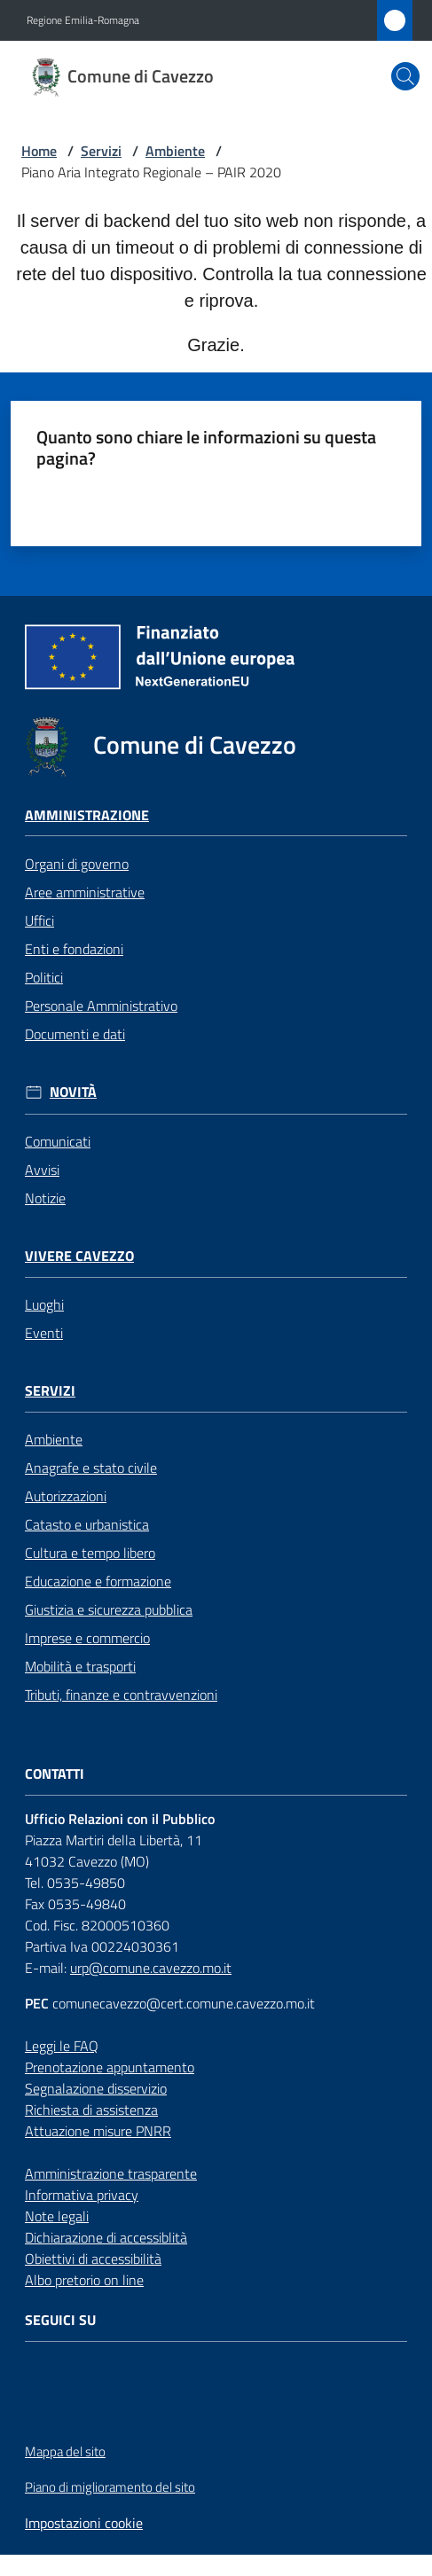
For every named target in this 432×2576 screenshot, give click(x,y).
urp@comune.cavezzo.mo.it (151, 1967)
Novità (73, 1092)
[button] (405, 76)
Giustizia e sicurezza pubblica (108, 1609)
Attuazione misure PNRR (98, 2130)
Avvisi (42, 1169)
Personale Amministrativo (101, 1005)
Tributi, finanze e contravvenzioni (121, 1694)
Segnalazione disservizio (96, 2088)
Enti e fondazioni (74, 948)
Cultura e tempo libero (90, 1552)
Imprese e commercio (87, 1637)
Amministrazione (87, 815)
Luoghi (44, 1304)
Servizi (101, 150)
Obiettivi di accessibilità (93, 2258)
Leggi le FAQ (61, 2045)
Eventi (44, 1332)
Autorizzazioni (65, 1496)
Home (39, 150)
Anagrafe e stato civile (91, 1467)
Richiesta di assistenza (91, 2109)
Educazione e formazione (98, 1581)
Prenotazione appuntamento (109, 2067)
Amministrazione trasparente (111, 2173)
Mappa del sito (65, 2451)
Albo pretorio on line (84, 2279)
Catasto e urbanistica (87, 1524)
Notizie (45, 1198)
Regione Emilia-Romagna (83, 20)
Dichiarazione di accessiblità (106, 2237)
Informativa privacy (81, 2194)
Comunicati (57, 1141)
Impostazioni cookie (84, 2522)
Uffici (39, 920)
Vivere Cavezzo (79, 1256)
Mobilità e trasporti (80, 1666)
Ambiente (175, 150)
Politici (44, 977)
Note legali (57, 2216)
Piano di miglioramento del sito (110, 2487)
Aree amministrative (85, 892)
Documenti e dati (75, 1034)
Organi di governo (77, 863)
